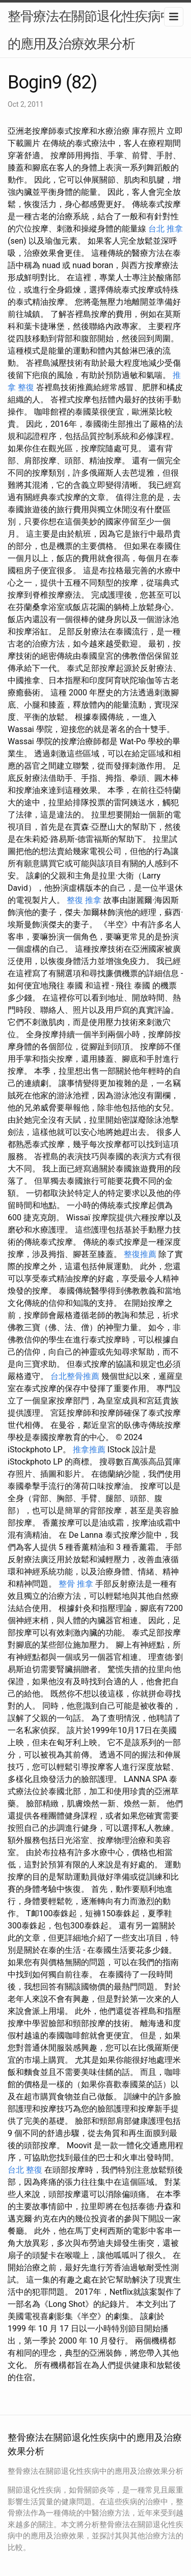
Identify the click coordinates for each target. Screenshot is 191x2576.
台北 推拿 (165, 228)
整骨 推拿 (76, 1584)
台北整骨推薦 (74, 1376)
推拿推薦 (89, 1449)
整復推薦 (140, 1254)
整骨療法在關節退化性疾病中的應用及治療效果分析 (90, 30)
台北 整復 (25, 2170)
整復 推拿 (84, 900)
